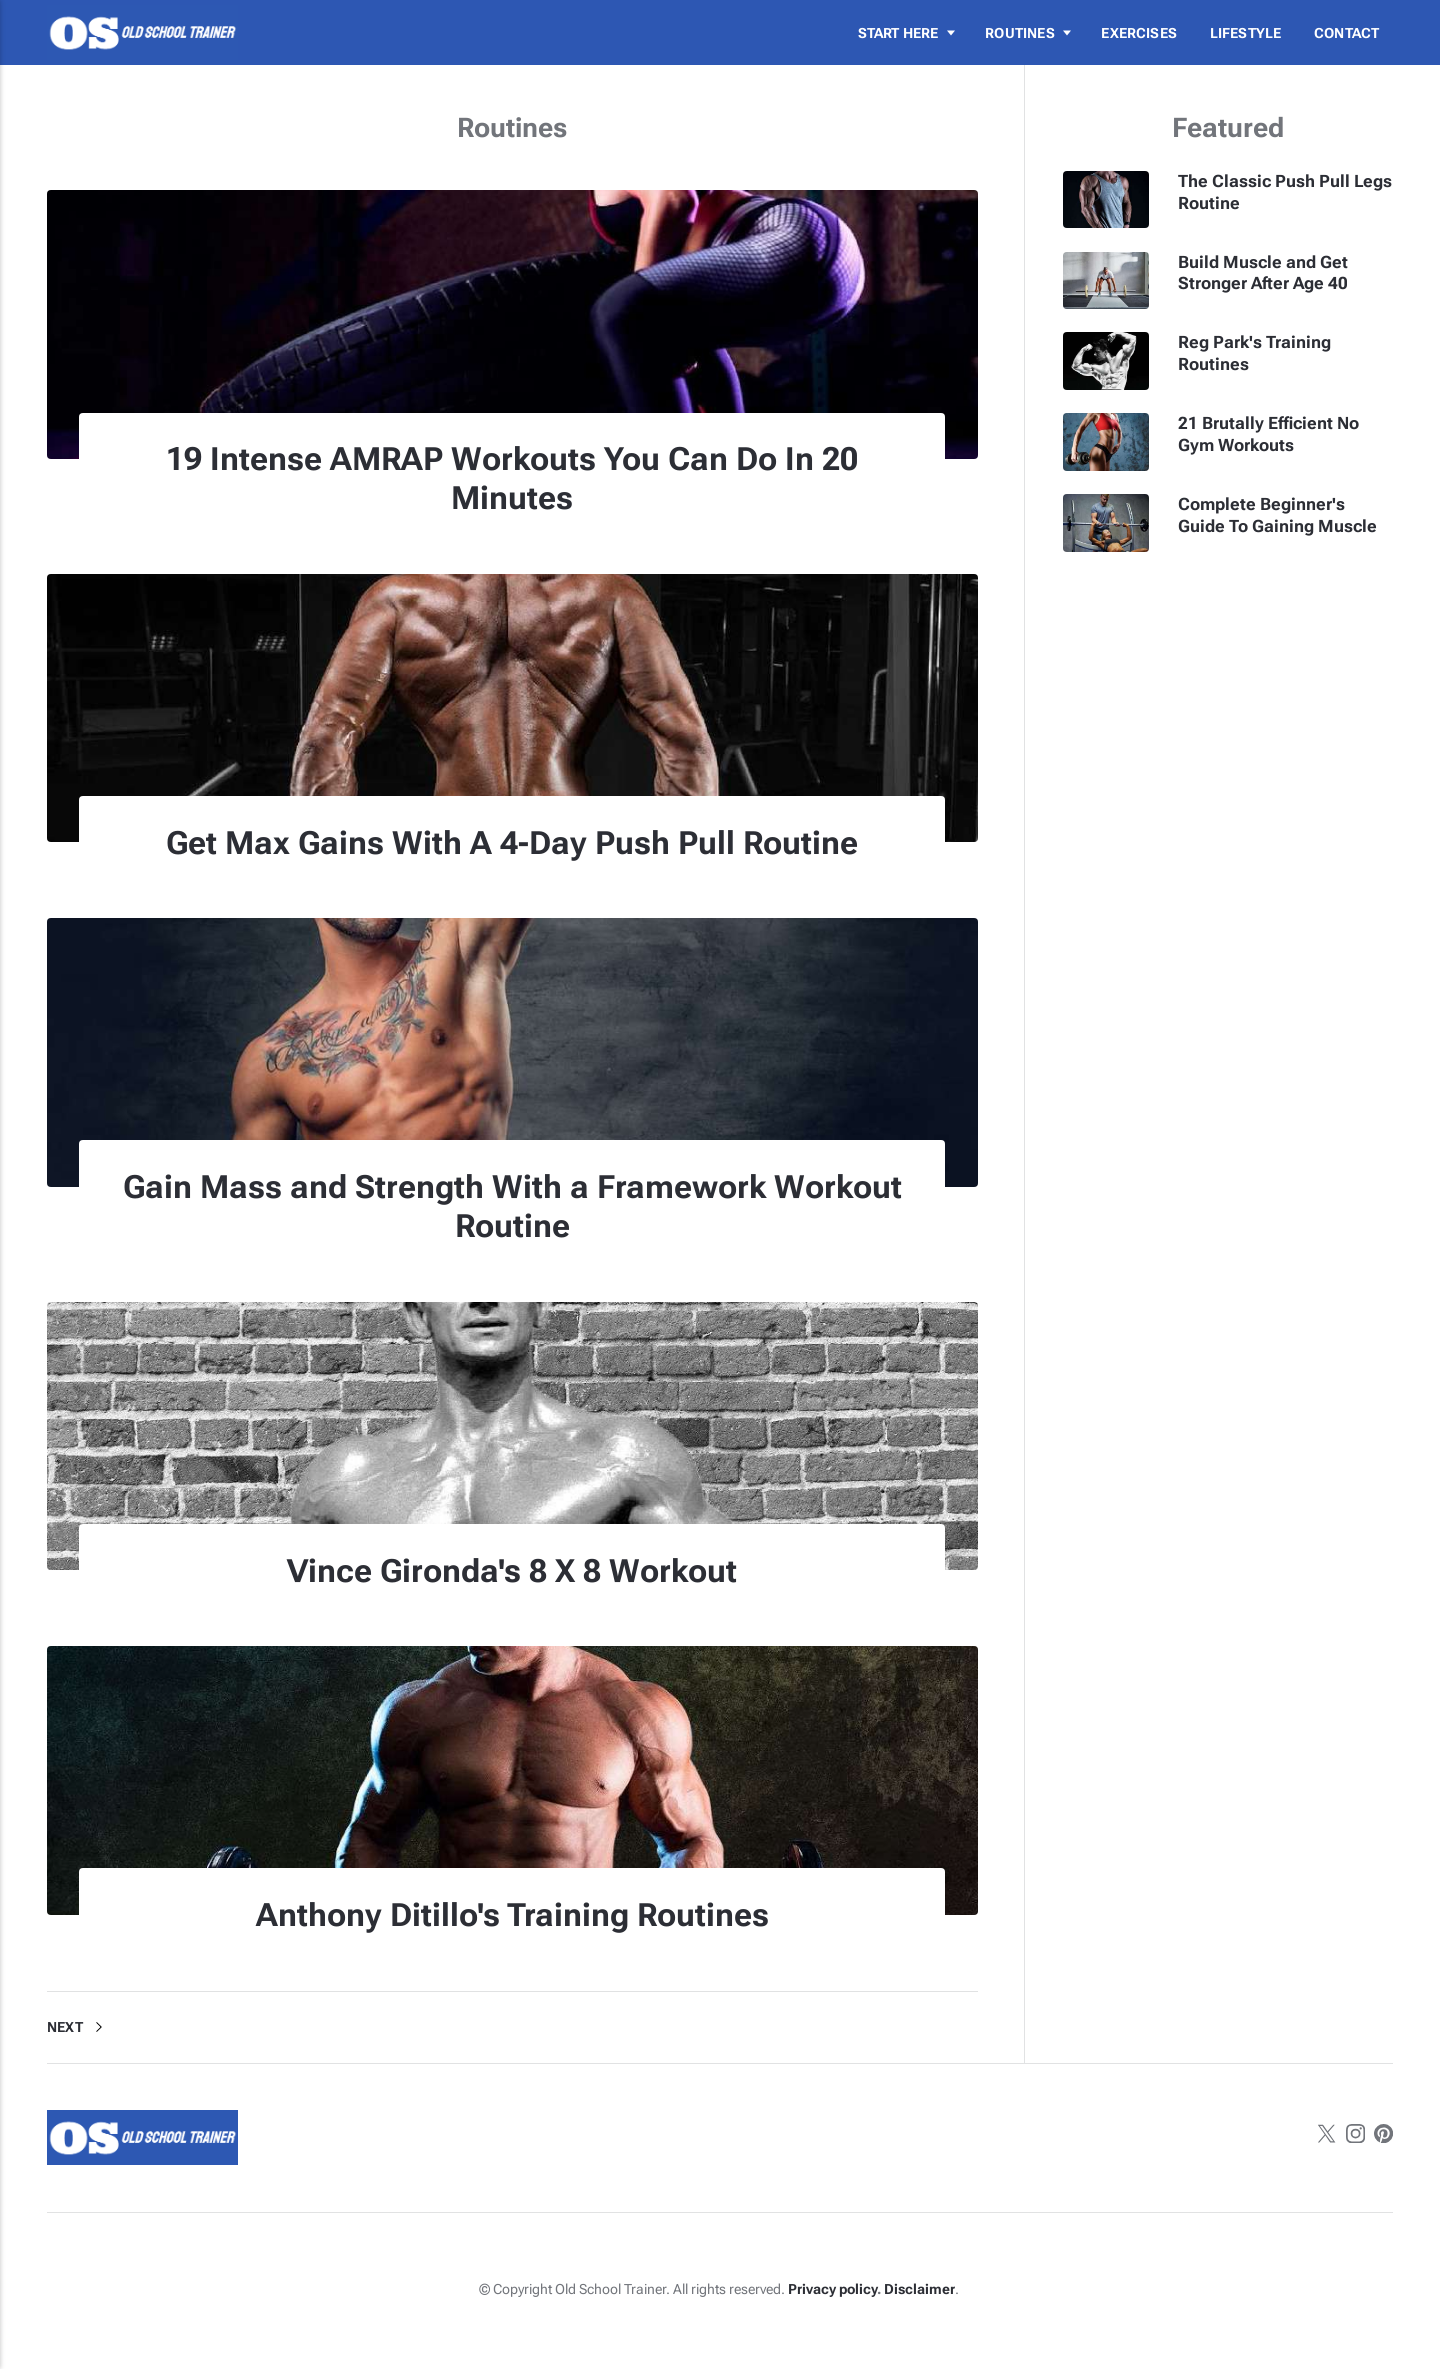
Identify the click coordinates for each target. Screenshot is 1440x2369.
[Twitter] (1326, 2137)
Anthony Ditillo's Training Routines (512, 1915)
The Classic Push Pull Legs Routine (1285, 192)
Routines (1020, 33)
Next (79, 2027)
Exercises (1139, 33)
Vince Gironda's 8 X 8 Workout (512, 1571)
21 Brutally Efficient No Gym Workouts (1268, 434)
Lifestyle (1246, 33)
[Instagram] (1355, 2137)
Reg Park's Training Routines (1254, 353)
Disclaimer (919, 2289)
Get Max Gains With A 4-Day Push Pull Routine (512, 843)
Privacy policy (832, 2289)
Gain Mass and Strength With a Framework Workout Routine (512, 1206)
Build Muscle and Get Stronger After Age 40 (1263, 273)
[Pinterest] (1383, 2137)
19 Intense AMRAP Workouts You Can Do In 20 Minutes (512, 478)
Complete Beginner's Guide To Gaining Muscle (1277, 515)
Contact (1346, 33)
